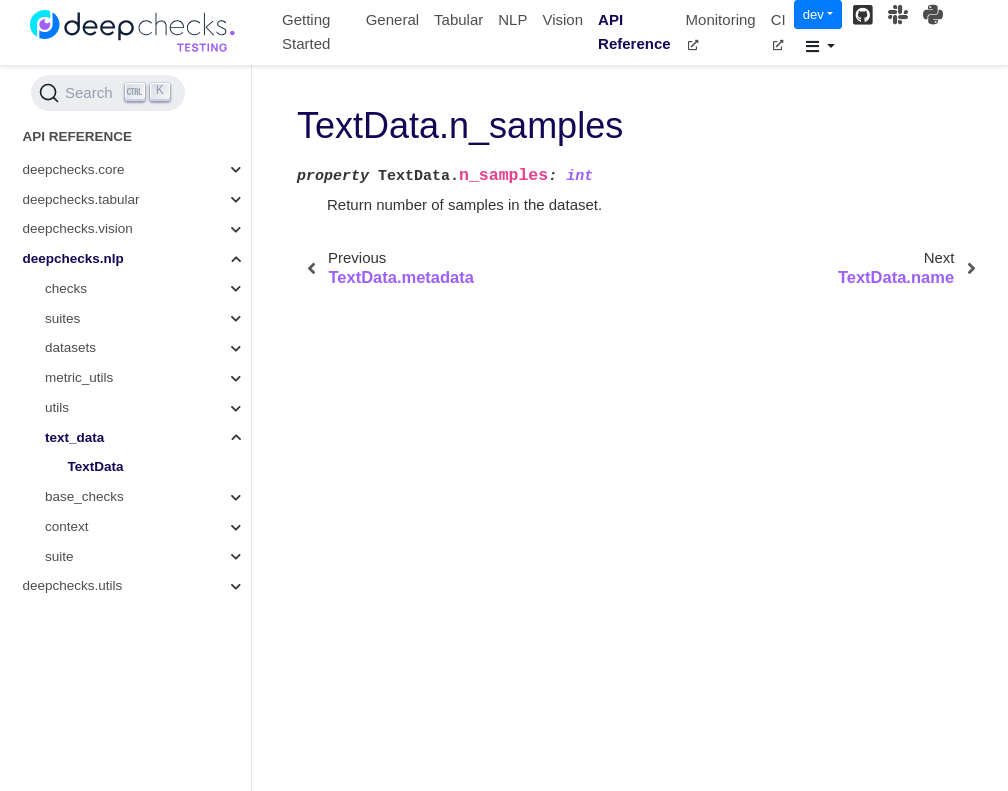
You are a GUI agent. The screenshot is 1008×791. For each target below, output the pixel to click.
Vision (562, 19)
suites (62, 318)
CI (778, 31)
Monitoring (721, 31)
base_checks (84, 496)
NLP (512, 19)
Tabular (458, 19)
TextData (96, 466)
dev (813, 14)
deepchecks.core (74, 169)
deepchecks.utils (73, 585)
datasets (70, 347)
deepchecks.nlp (73, 258)
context (67, 526)
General (392, 19)
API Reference (634, 32)
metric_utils (79, 377)
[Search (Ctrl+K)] (108, 93)
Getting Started (306, 32)
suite (59, 556)
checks (66, 288)
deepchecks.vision (78, 228)
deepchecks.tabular (81, 199)
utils (57, 407)
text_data (74, 437)
